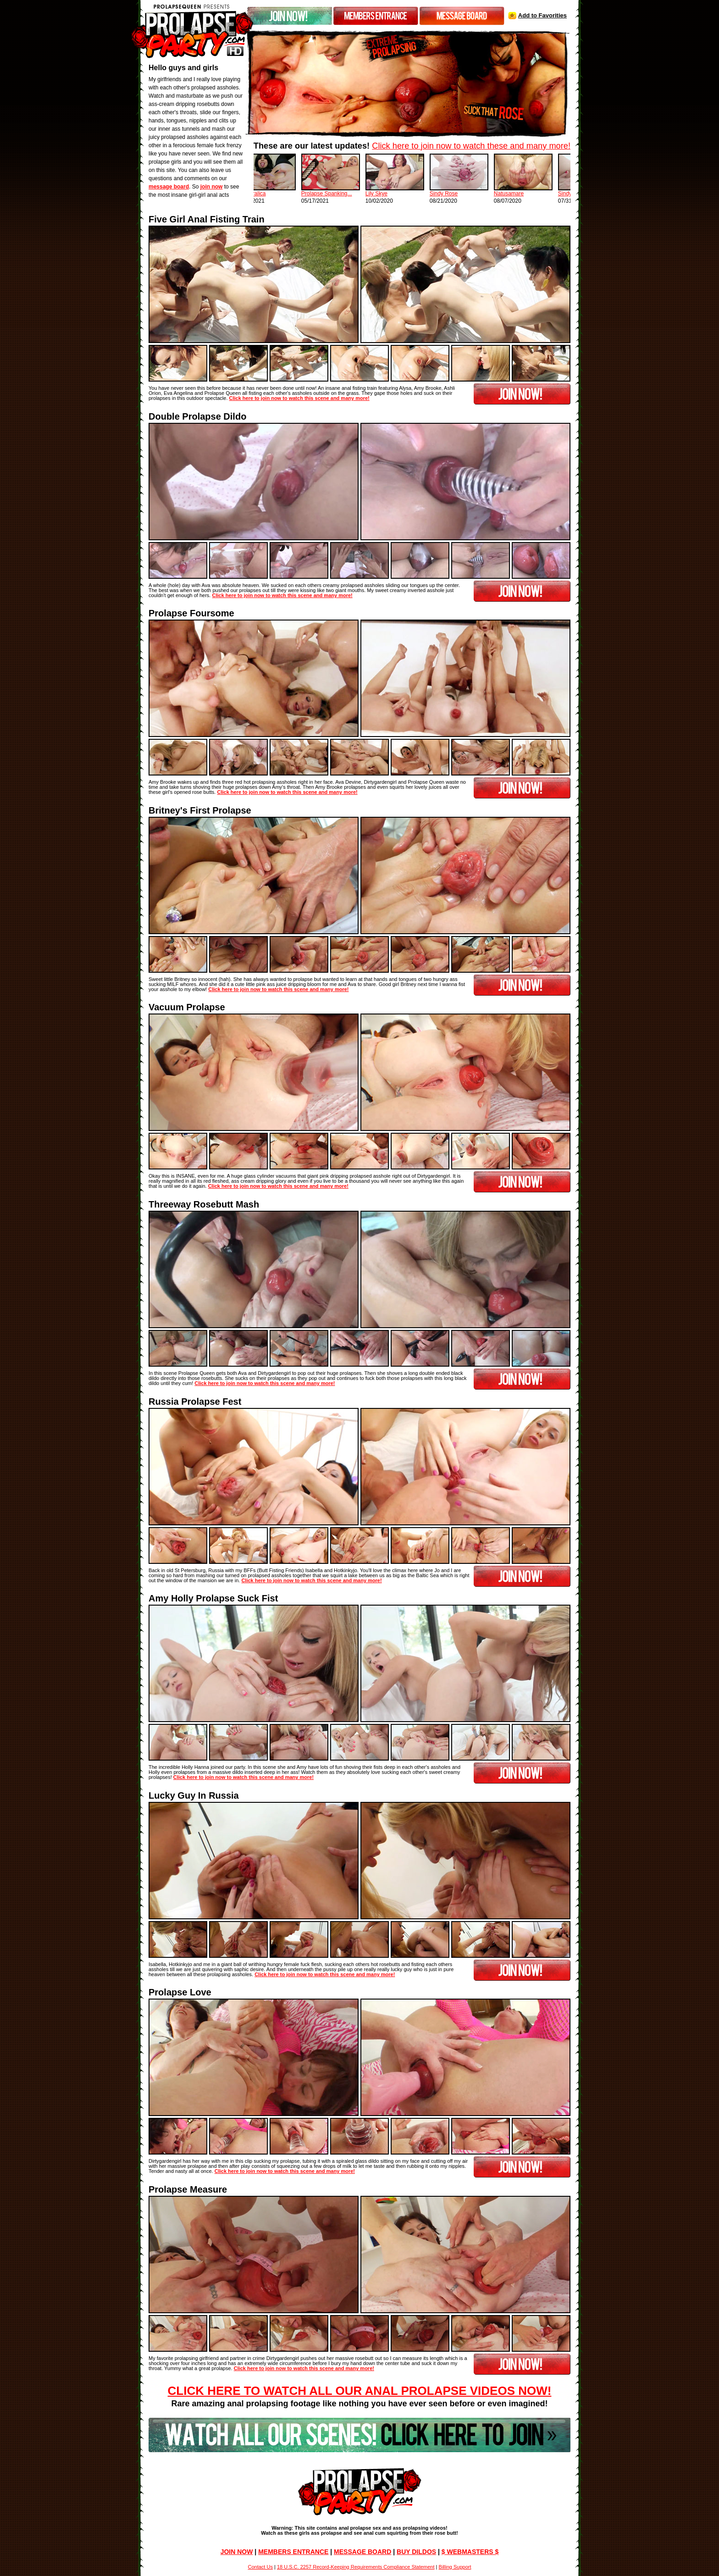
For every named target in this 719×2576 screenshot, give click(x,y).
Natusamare (531, 193)
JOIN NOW (237, 2551)
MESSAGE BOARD (362, 2551)
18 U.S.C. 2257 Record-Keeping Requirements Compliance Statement (356, 2567)
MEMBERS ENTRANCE (293, 2551)
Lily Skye (398, 193)
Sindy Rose (466, 193)
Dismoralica (273, 193)
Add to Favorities (542, 15)
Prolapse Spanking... (348, 193)
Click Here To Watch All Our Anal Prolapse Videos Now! (360, 2391)
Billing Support (455, 2567)
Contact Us (260, 2567)
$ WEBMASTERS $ (470, 2551)
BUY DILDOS (416, 2551)
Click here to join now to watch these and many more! (471, 145)
